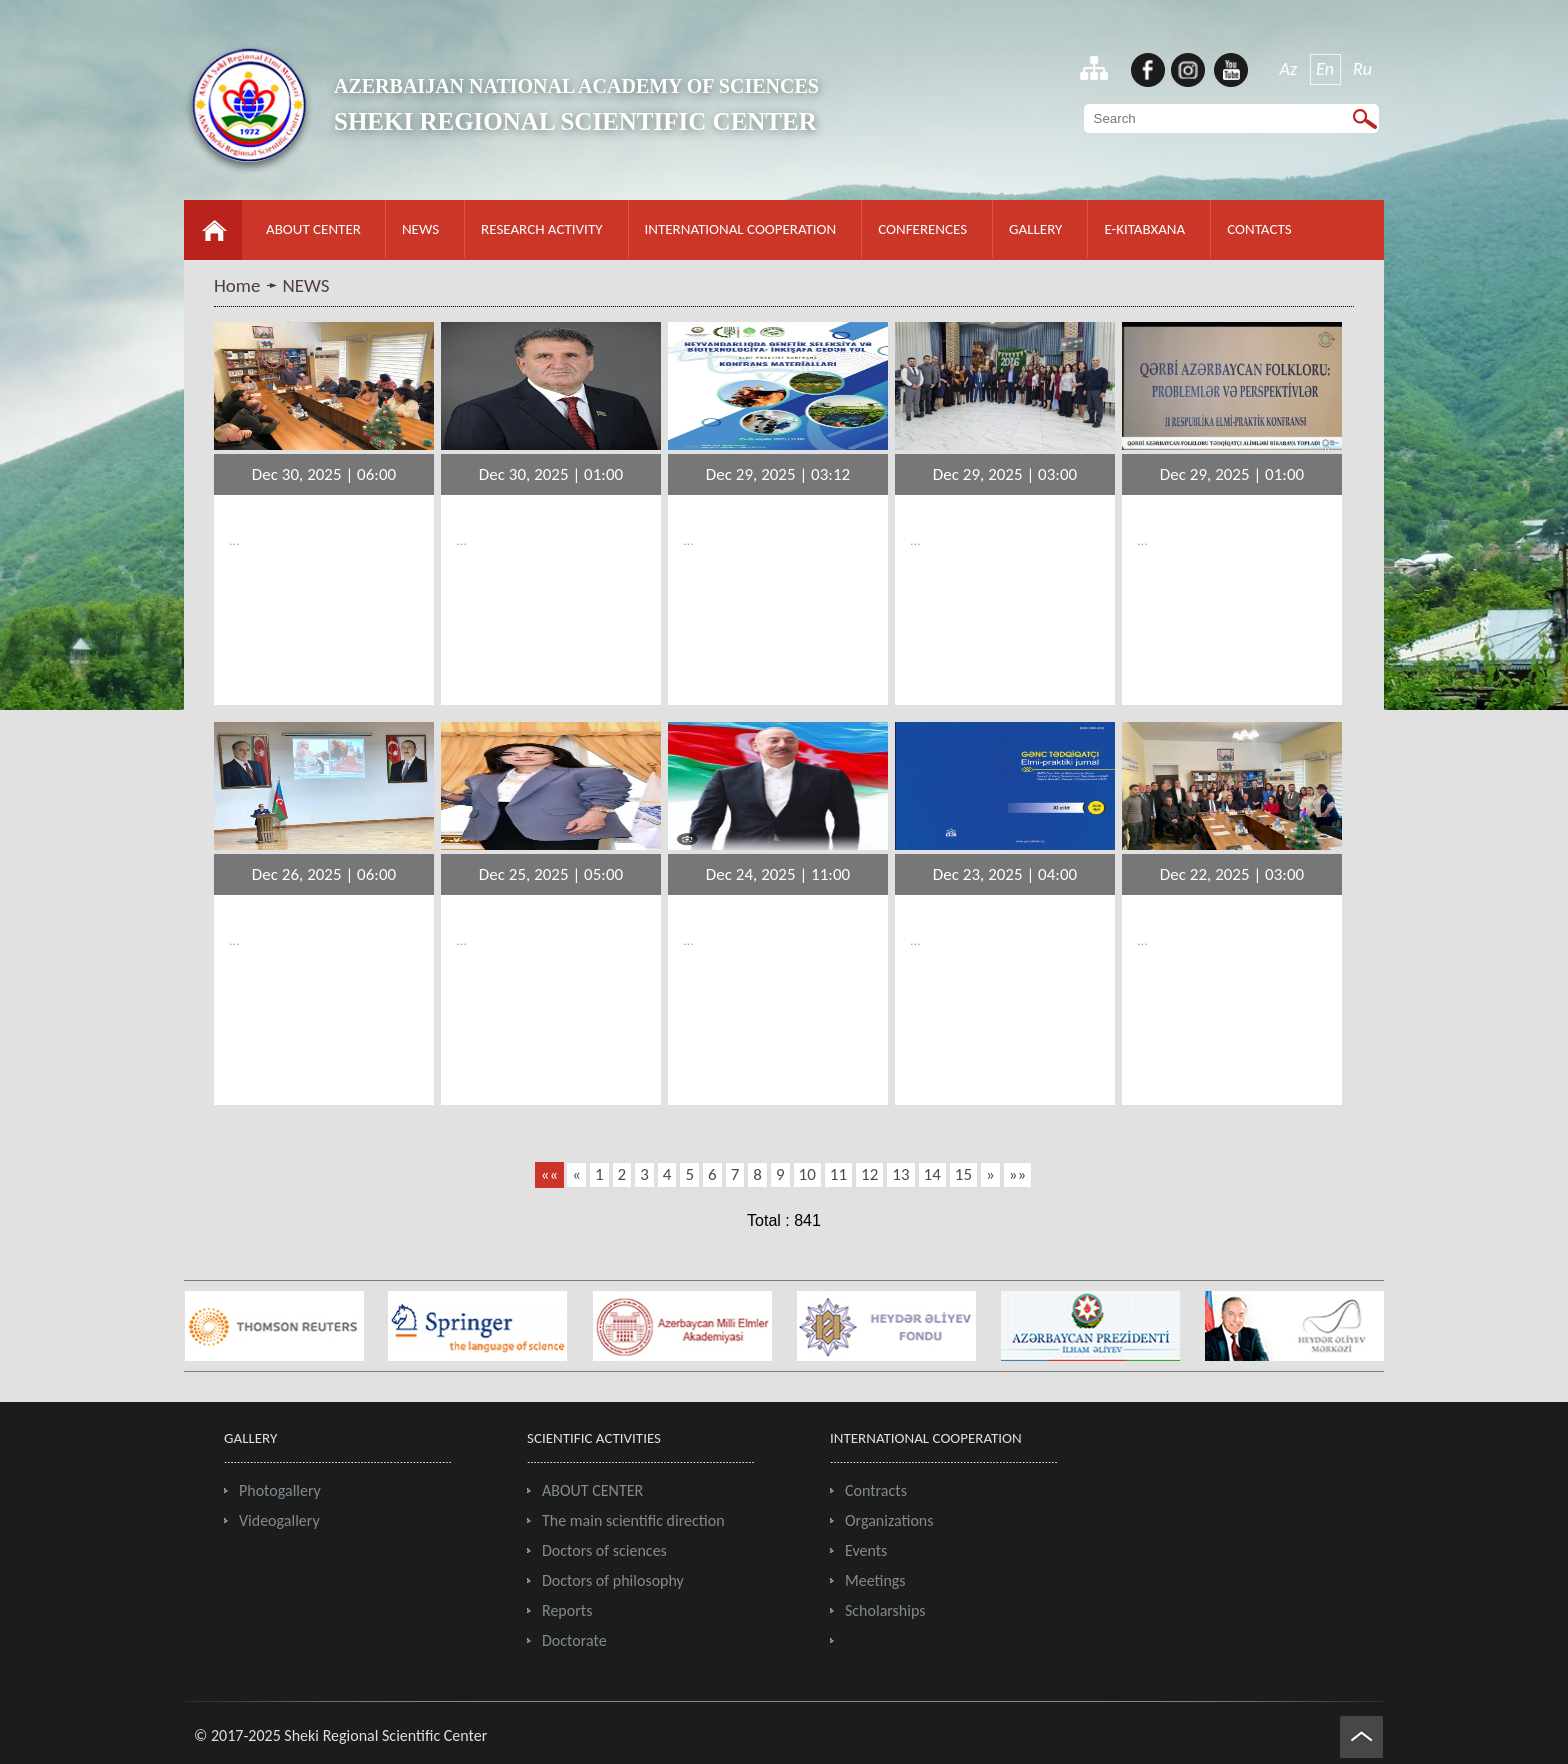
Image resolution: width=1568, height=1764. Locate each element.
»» (1017, 1174)
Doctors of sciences (604, 1550)
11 (838, 1174)
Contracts (876, 1490)
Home (237, 285)
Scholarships (885, 1610)
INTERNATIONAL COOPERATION (741, 229)
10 (807, 1174)
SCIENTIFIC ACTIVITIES (594, 1438)
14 (932, 1174)
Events (866, 1550)
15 (963, 1174)
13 (900, 1174)
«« (549, 1174)
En (1325, 69)
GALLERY (1035, 229)
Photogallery (280, 1490)
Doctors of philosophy (613, 1580)
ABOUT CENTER (313, 229)
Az (1289, 69)
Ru (1362, 69)
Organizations (889, 1520)
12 (869, 1174)
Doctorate (574, 1640)
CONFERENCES (922, 229)
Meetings (875, 1580)
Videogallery (279, 1520)
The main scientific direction (633, 1520)
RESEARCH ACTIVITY (541, 229)
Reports (567, 1610)
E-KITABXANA (1144, 229)
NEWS (420, 229)
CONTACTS (1259, 229)
